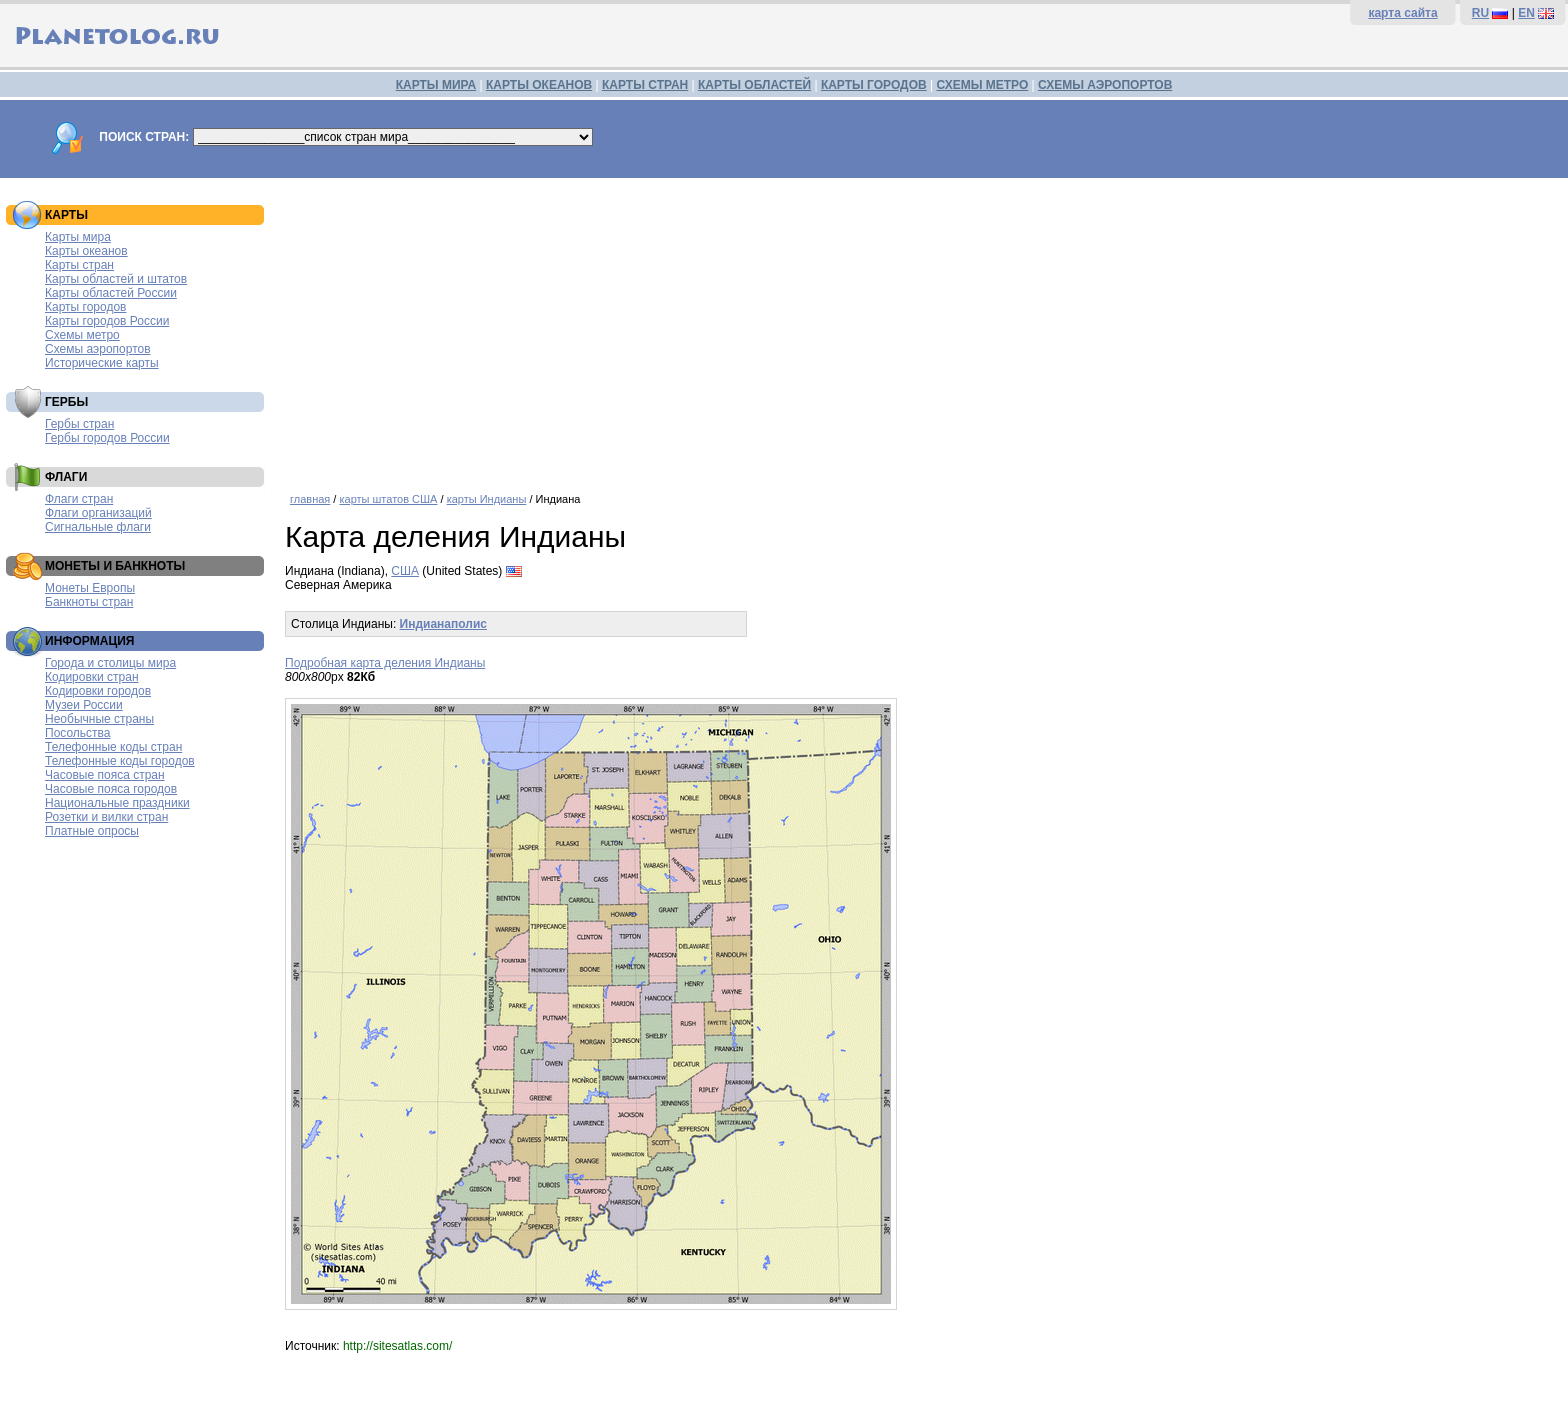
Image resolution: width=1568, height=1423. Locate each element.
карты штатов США (388, 499)
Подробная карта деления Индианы (385, 663)
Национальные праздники (117, 803)
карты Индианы (487, 499)
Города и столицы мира (110, 663)
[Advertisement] (885, 328)
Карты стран (79, 265)
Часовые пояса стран (105, 775)
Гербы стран (79, 424)
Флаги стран (79, 499)
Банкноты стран (89, 602)
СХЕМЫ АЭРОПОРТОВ (1105, 85)
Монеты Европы (90, 588)
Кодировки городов (98, 691)
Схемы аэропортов (98, 349)
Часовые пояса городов (111, 789)
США (405, 571)
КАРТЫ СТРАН (645, 85)
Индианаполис (443, 624)
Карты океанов (86, 251)
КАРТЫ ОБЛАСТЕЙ (754, 85)
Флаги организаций (98, 513)
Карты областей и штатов (116, 279)
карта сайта (1402, 13)
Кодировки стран (92, 677)
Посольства (78, 733)
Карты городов (85, 307)
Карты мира (78, 237)
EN (1526, 13)
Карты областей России (111, 293)
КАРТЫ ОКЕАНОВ (539, 85)
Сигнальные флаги (98, 527)
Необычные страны (99, 719)
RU (1480, 13)
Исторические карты (102, 363)
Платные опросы (92, 831)
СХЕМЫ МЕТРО (982, 85)
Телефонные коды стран (113, 747)
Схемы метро (82, 335)
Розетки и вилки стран (106, 817)
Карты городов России (107, 321)
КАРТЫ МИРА (436, 85)
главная (310, 499)
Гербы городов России (107, 438)
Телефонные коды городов (120, 761)
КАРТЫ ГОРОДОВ (874, 85)
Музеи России (84, 705)
